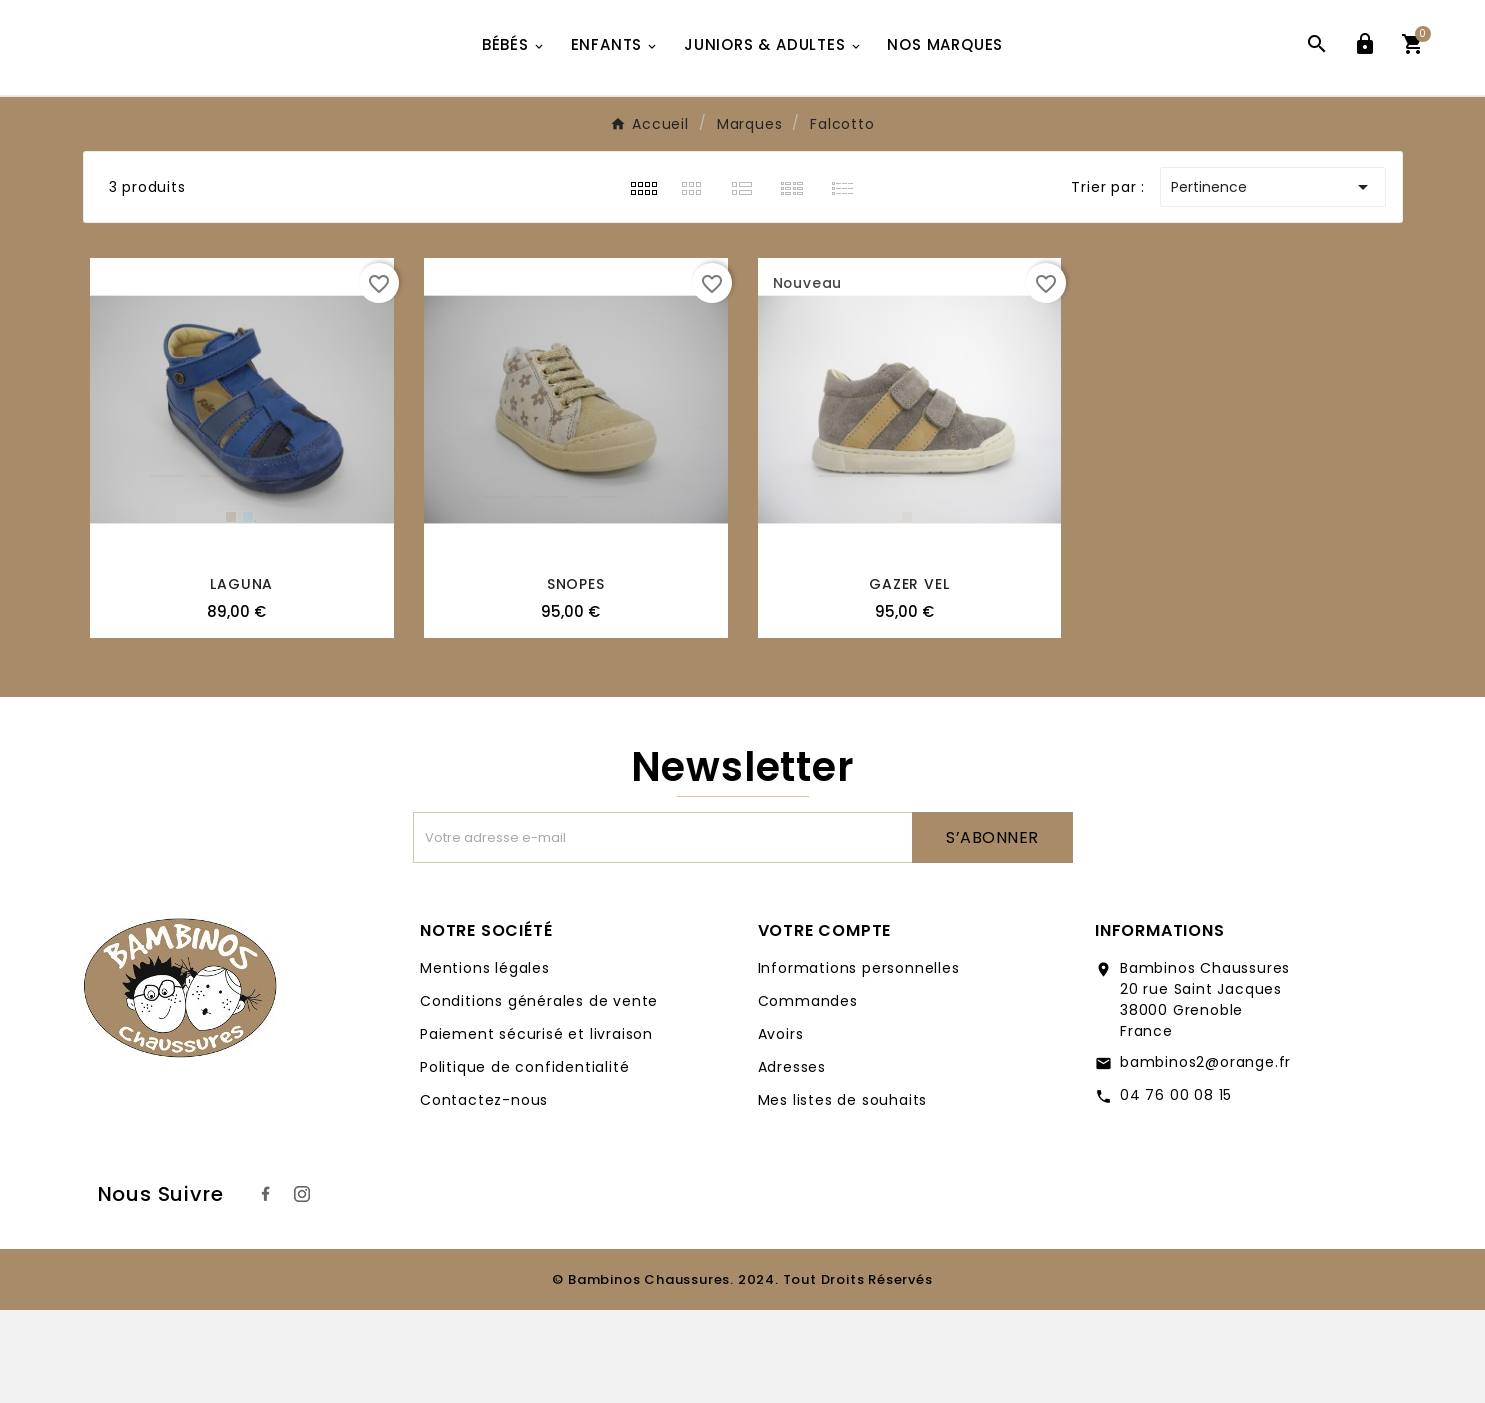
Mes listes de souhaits (843, 1193)
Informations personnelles (859, 1061)
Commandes (808, 1094)
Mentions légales (485, 1061)
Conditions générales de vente (539, 1094)
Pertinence (1273, 280)
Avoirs (781, 1127)
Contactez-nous (484, 1193)
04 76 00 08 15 (1176, 1188)
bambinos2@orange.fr (1205, 1155)
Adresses (792, 1160)
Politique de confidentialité (524, 1160)
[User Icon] (1365, 94)
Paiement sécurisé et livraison (536, 1127)
